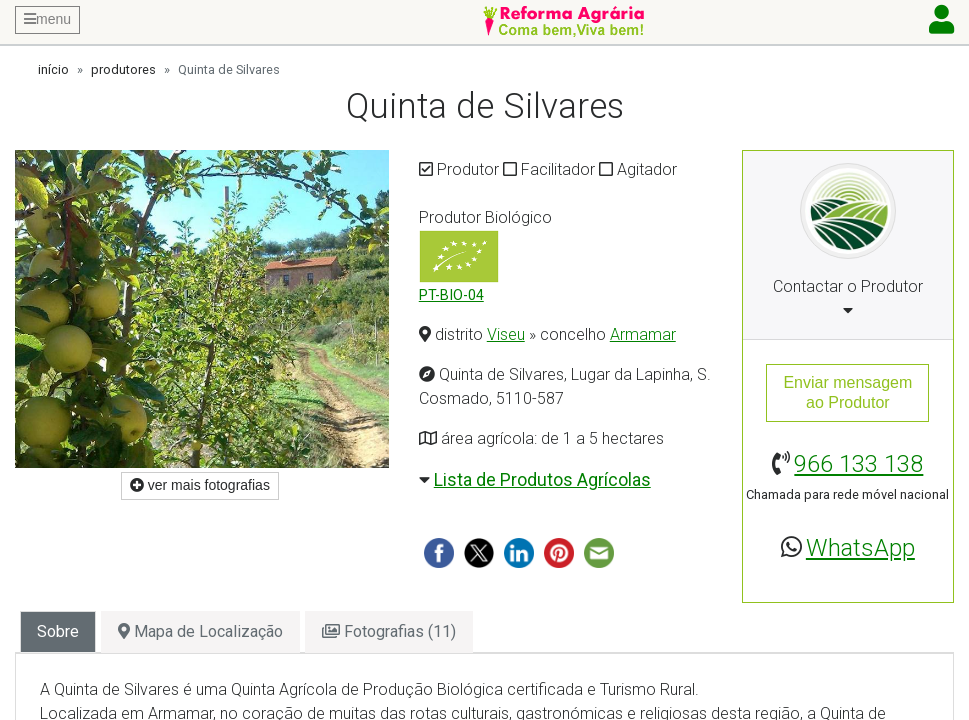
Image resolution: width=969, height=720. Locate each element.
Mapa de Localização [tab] (200, 631)
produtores (123, 69)
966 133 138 (858, 464)
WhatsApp (860, 548)
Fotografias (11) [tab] (389, 631)
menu (47, 19)
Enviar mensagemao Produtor (847, 392)
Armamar (643, 334)
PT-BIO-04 (451, 295)
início (53, 69)
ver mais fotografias (200, 485)
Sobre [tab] (58, 631)
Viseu (506, 334)
